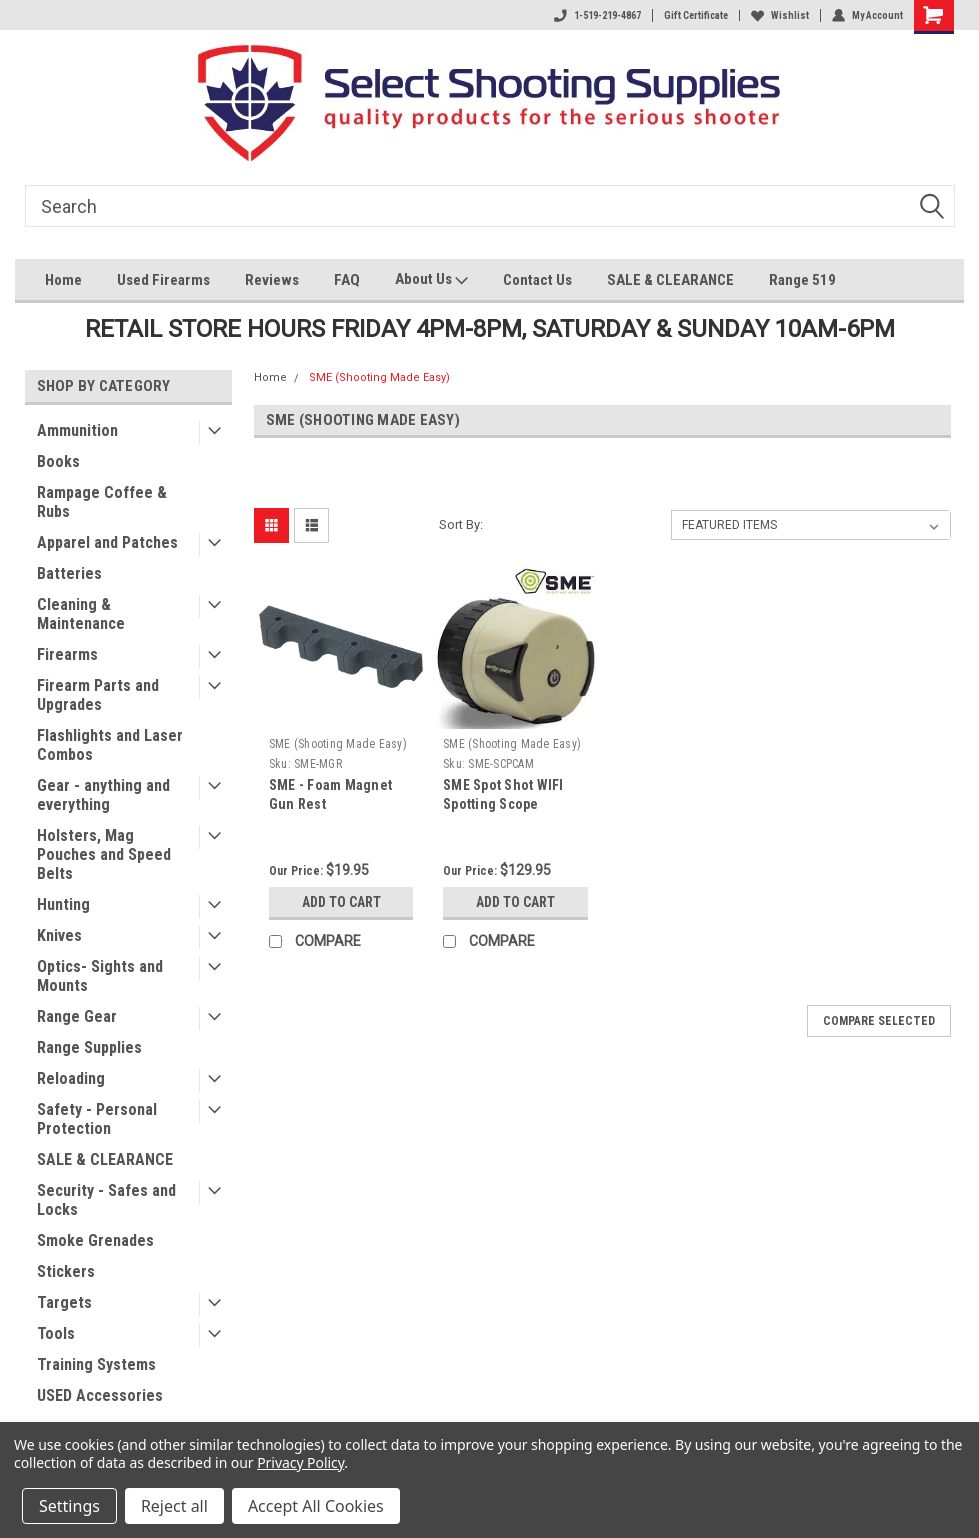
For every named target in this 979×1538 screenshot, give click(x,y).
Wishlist (780, 15)
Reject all (174, 1506)
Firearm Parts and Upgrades (98, 695)
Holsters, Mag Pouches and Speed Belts (104, 854)
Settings (69, 1506)
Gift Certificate (696, 15)
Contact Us (537, 280)
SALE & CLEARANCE (670, 280)
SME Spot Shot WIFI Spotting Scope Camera (503, 804)
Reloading (71, 1078)
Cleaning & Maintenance (81, 614)
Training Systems (96, 1364)
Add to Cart (341, 902)
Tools (56, 1333)
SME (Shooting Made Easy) (379, 377)
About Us (431, 281)
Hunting (63, 904)
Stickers (66, 1271)
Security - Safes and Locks (106, 1200)
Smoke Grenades (95, 1240)
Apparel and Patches (107, 542)
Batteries (69, 573)
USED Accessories (100, 1395)
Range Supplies (89, 1047)
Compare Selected (879, 1021)
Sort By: (461, 524)
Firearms (67, 654)
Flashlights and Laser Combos (110, 745)
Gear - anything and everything (103, 795)
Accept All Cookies (316, 1506)
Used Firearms (163, 280)
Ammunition (77, 430)
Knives (59, 935)
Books (58, 461)
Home (63, 280)
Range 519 (802, 280)
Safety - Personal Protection (97, 1119)
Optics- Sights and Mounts (100, 976)
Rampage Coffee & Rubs (102, 502)
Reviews (272, 280)
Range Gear (77, 1016)
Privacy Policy (300, 1462)
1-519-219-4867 (597, 15)
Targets (64, 1302)
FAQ (347, 280)
